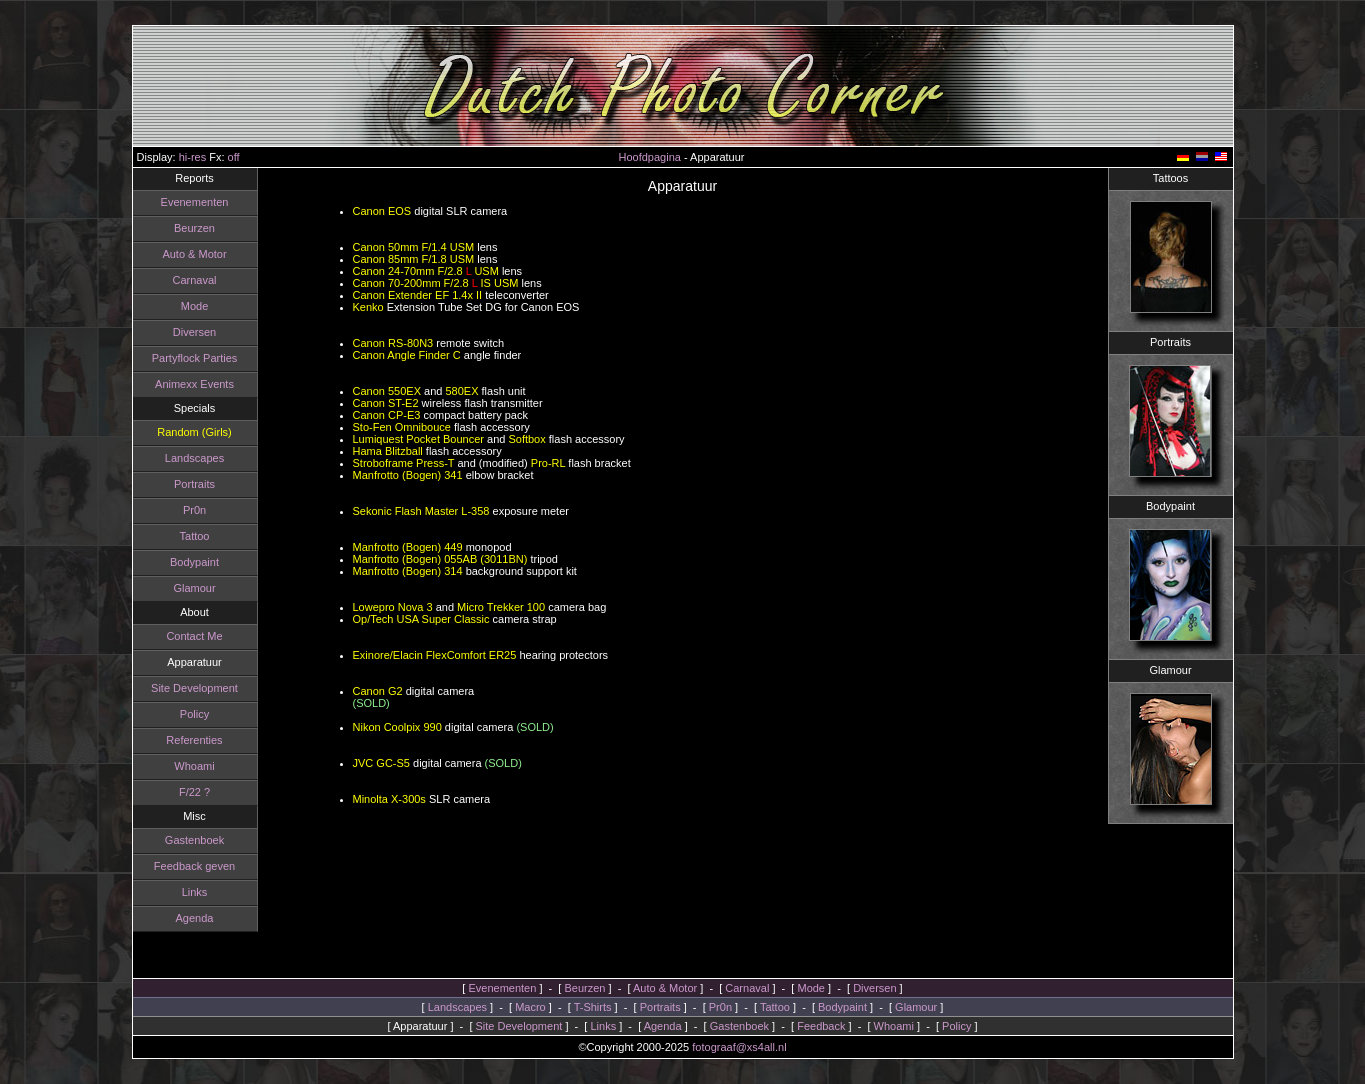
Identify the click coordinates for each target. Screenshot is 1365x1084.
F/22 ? (194, 792)
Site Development (194, 688)
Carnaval (194, 280)
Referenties (194, 740)
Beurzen (194, 228)
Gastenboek (194, 840)
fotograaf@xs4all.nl (739, 1047)
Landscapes (194, 458)
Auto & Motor (194, 254)
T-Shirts (593, 1007)
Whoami (194, 766)
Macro (530, 1007)
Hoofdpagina (650, 157)
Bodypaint (194, 562)
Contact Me (194, 636)
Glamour (194, 588)
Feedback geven (194, 866)
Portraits (194, 484)
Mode (195, 306)
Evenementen (195, 202)
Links (195, 892)
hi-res (193, 157)
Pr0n (194, 510)
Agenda (195, 918)
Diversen (194, 332)
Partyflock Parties (195, 358)
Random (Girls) (194, 432)
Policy (194, 714)
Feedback (821, 1026)
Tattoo (195, 536)
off (234, 157)
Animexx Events (194, 384)
